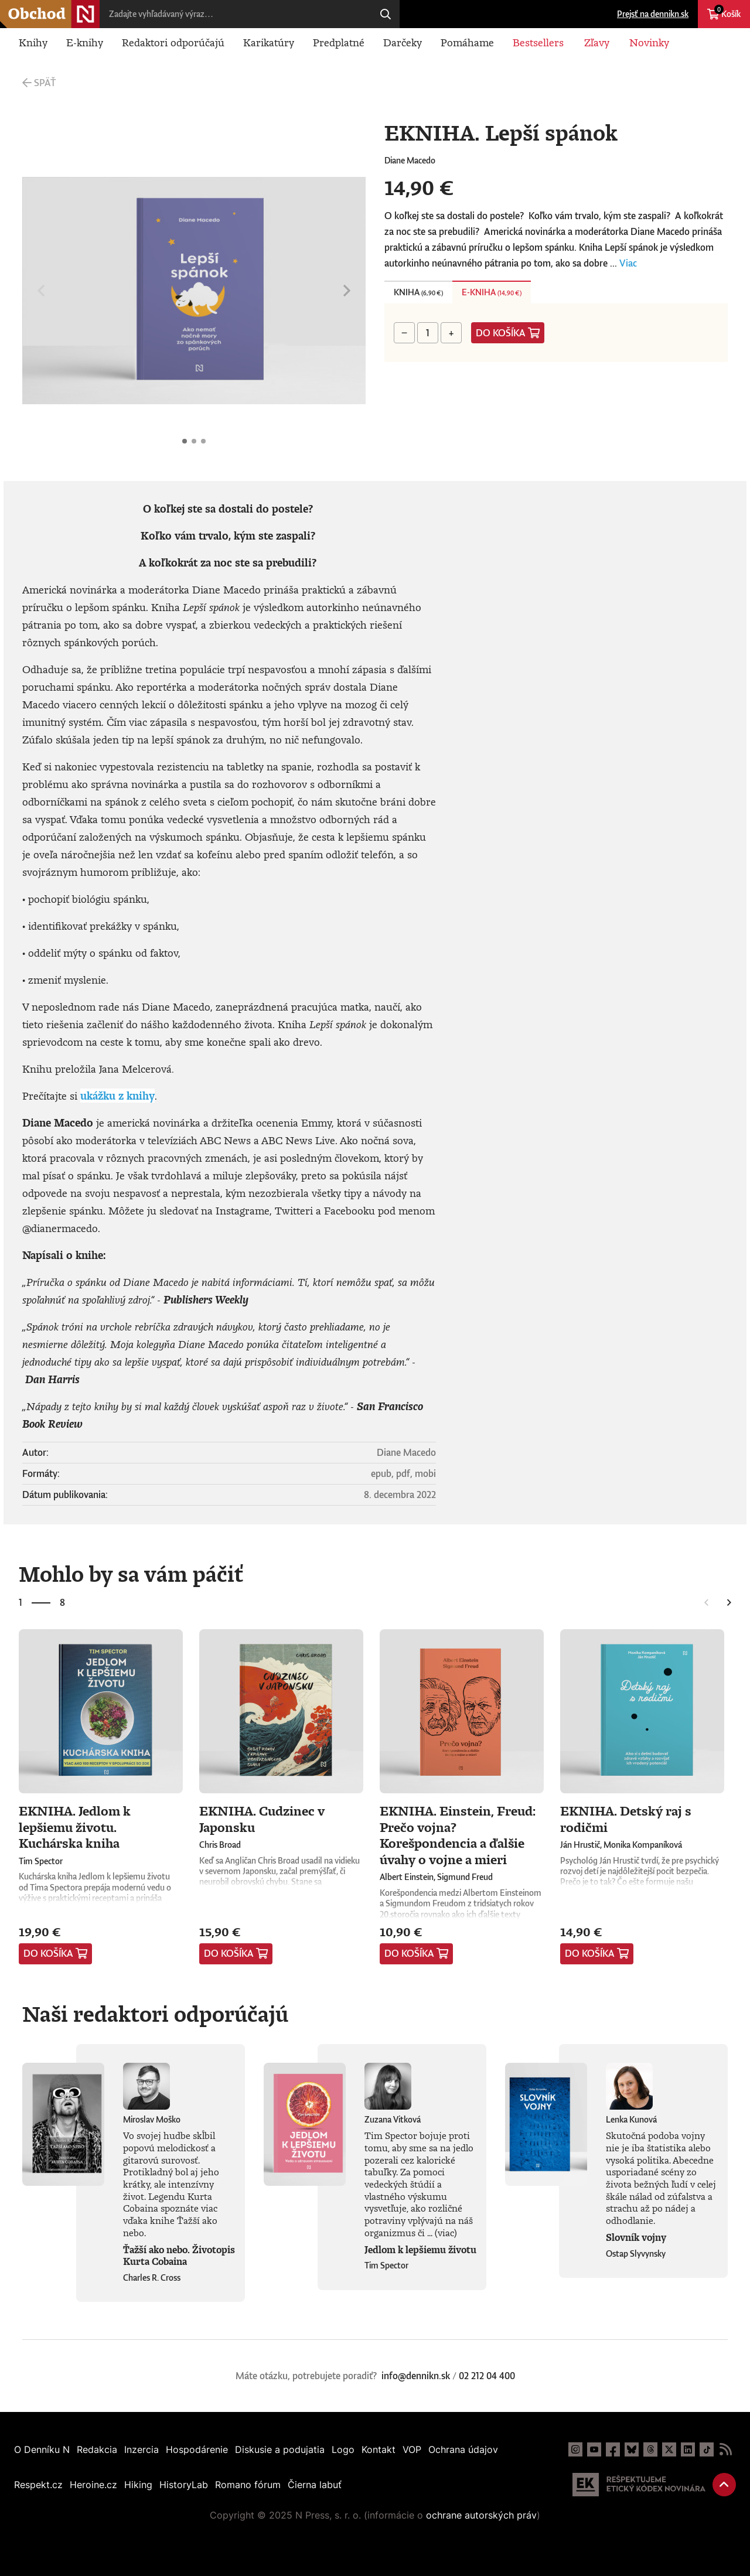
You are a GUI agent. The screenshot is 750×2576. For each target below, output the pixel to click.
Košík (727, 12)
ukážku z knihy (117, 1096)
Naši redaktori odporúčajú (155, 2014)
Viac (628, 263)
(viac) (446, 2232)
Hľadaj (385, 14)
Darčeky (402, 42)
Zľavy (596, 42)
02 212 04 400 (487, 2375)
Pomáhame (467, 42)
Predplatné (338, 42)
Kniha (418, 292)
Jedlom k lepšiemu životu (420, 2249)
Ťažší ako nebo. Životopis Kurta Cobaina (179, 2255)
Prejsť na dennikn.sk (652, 13)
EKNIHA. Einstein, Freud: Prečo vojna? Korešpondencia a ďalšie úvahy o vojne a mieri (458, 1835)
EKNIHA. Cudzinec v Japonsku (262, 1818)
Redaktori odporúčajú (173, 42)
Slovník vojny (636, 2237)
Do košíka (501, 332)
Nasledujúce (347, 290)
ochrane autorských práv (481, 2515)
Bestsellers (538, 42)
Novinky (649, 42)
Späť (45, 82)
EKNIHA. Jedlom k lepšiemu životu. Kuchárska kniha (75, 1826)
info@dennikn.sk (415, 2375)
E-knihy (84, 42)
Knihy (33, 42)
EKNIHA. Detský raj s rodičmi (625, 1818)
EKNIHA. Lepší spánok (184, 441)
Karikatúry (268, 42)
